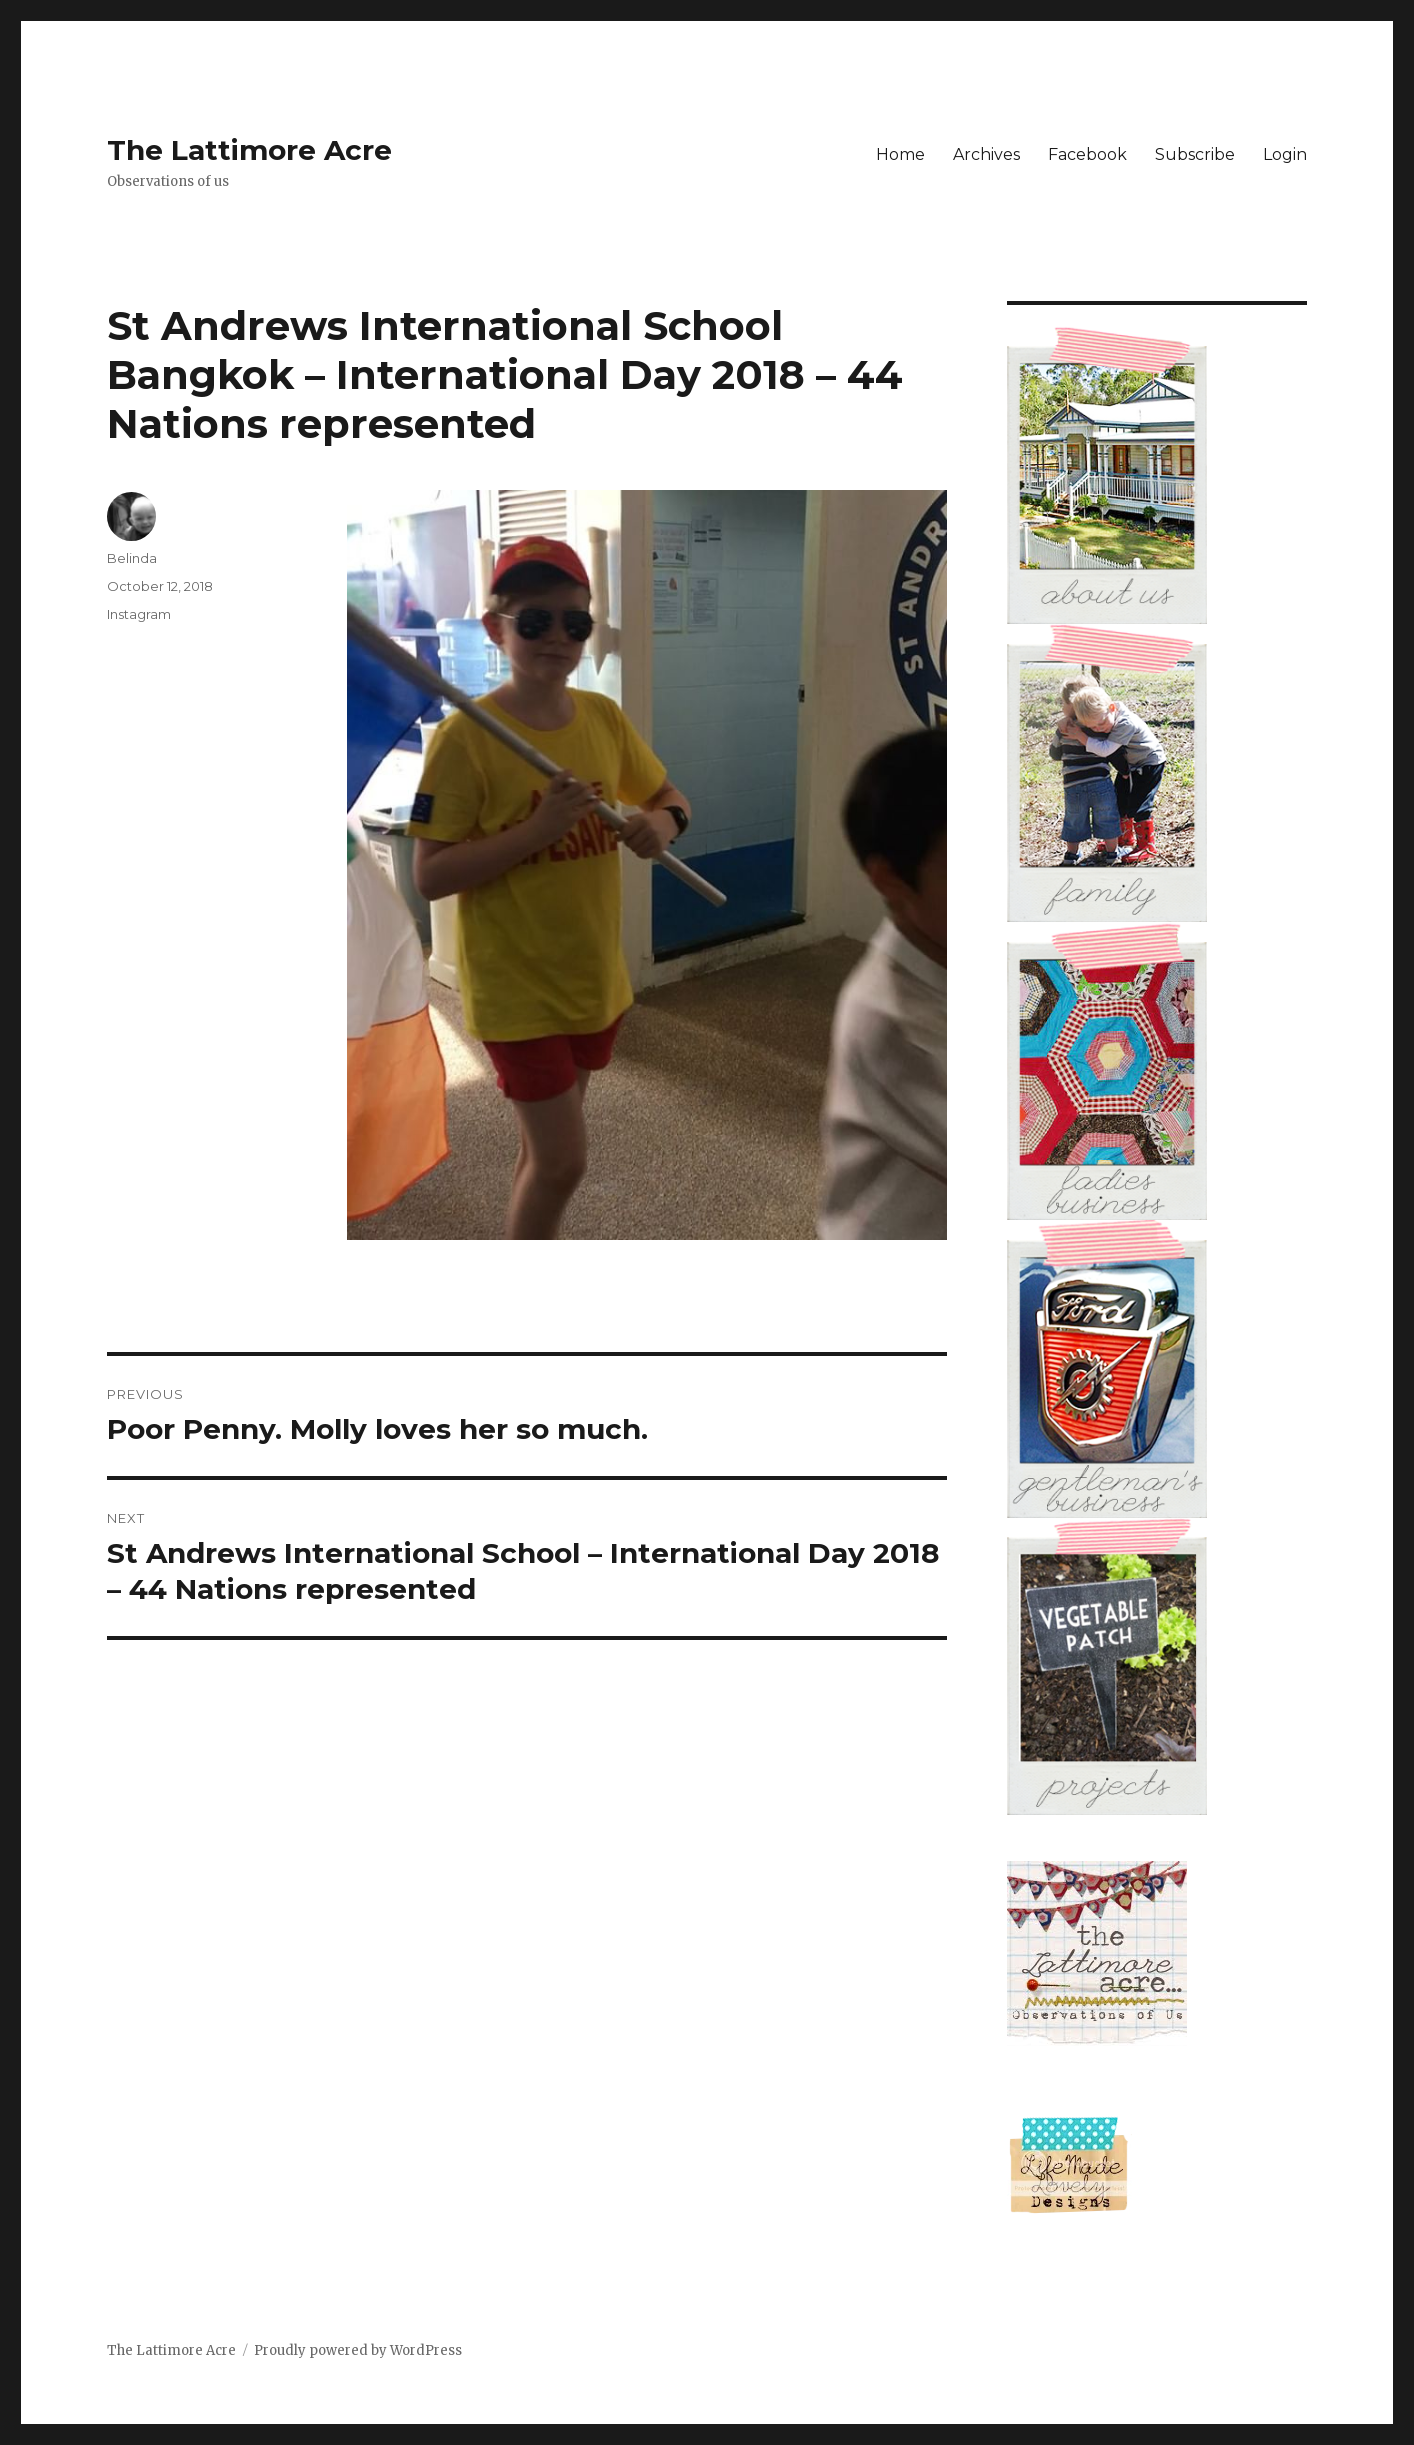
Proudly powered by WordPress (358, 2350)
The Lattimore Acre (249, 150)
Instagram (139, 614)
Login (1285, 154)
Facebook (1087, 154)
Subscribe (1195, 154)
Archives (986, 154)
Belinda (132, 558)
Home (900, 154)
